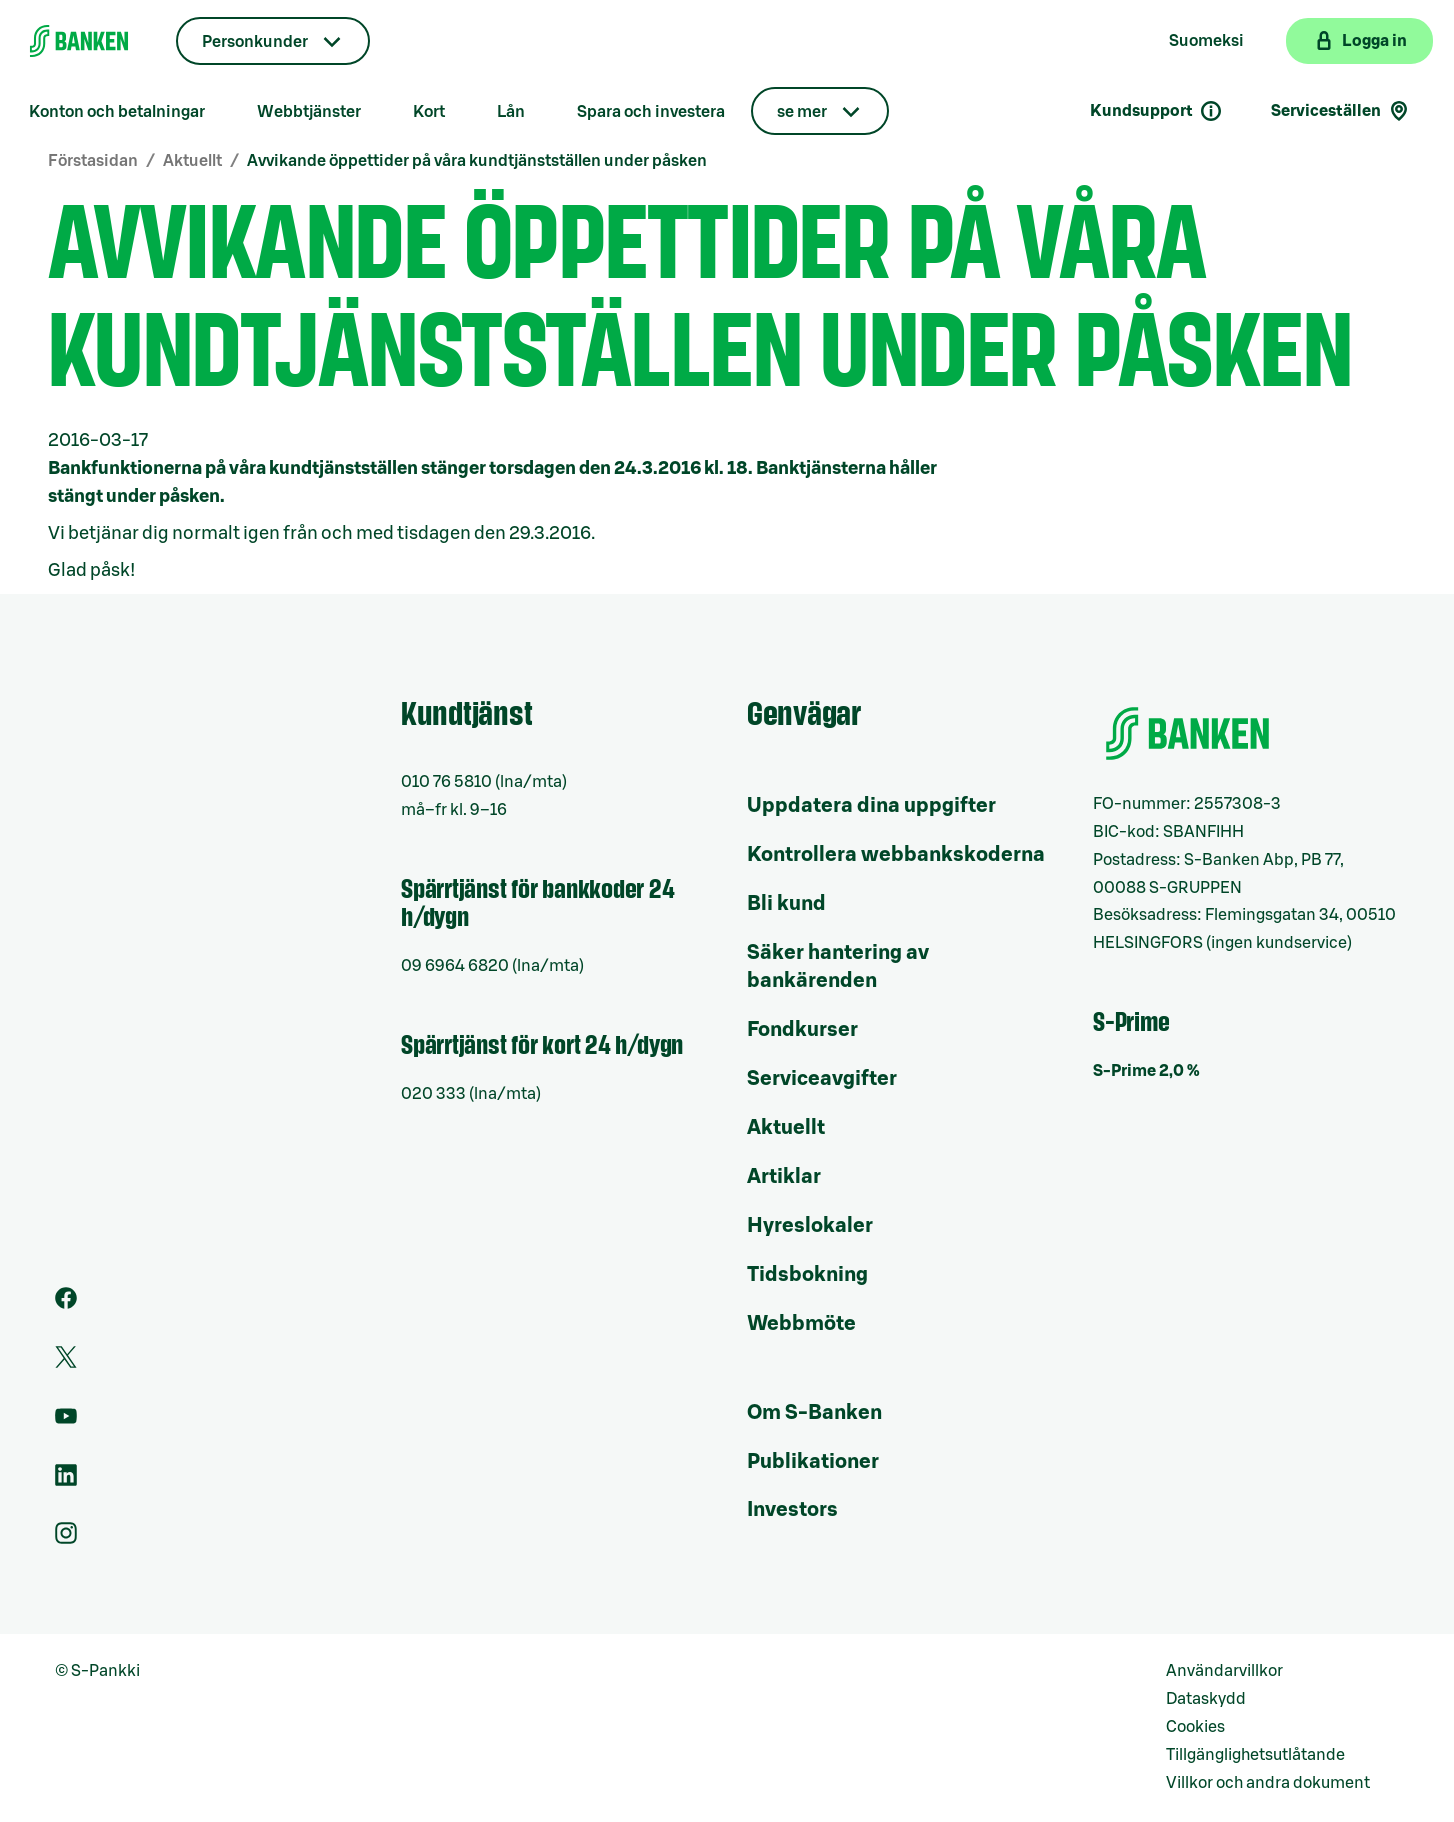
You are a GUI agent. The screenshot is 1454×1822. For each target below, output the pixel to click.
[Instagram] (66, 1539)
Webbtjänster (309, 112)
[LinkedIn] (66, 1481)
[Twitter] (66, 1363)
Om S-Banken (814, 1413)
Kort (429, 112)
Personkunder (255, 42)
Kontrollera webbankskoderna (896, 855)
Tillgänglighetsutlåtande (1255, 1755)
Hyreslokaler (810, 1226)
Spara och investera (651, 112)
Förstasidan (93, 161)
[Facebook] (66, 1304)
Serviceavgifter (822, 1079)
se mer (802, 112)
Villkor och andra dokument (1268, 1783)
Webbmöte (801, 1324)
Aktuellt (192, 161)
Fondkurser (802, 1030)
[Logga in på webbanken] (1359, 41)
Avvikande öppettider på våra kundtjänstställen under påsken (477, 161)
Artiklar (784, 1177)
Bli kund (786, 904)
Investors (792, 1510)
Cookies (1195, 1727)
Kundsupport (1156, 111)
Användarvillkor (1224, 1671)
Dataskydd (1206, 1699)
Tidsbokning (807, 1275)
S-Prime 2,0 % (1146, 1071)
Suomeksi (1206, 41)
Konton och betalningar (117, 112)
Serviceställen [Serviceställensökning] (1341, 111)
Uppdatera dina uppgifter (871, 806)
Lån (511, 112)
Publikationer (813, 1462)
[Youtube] (66, 1422)
